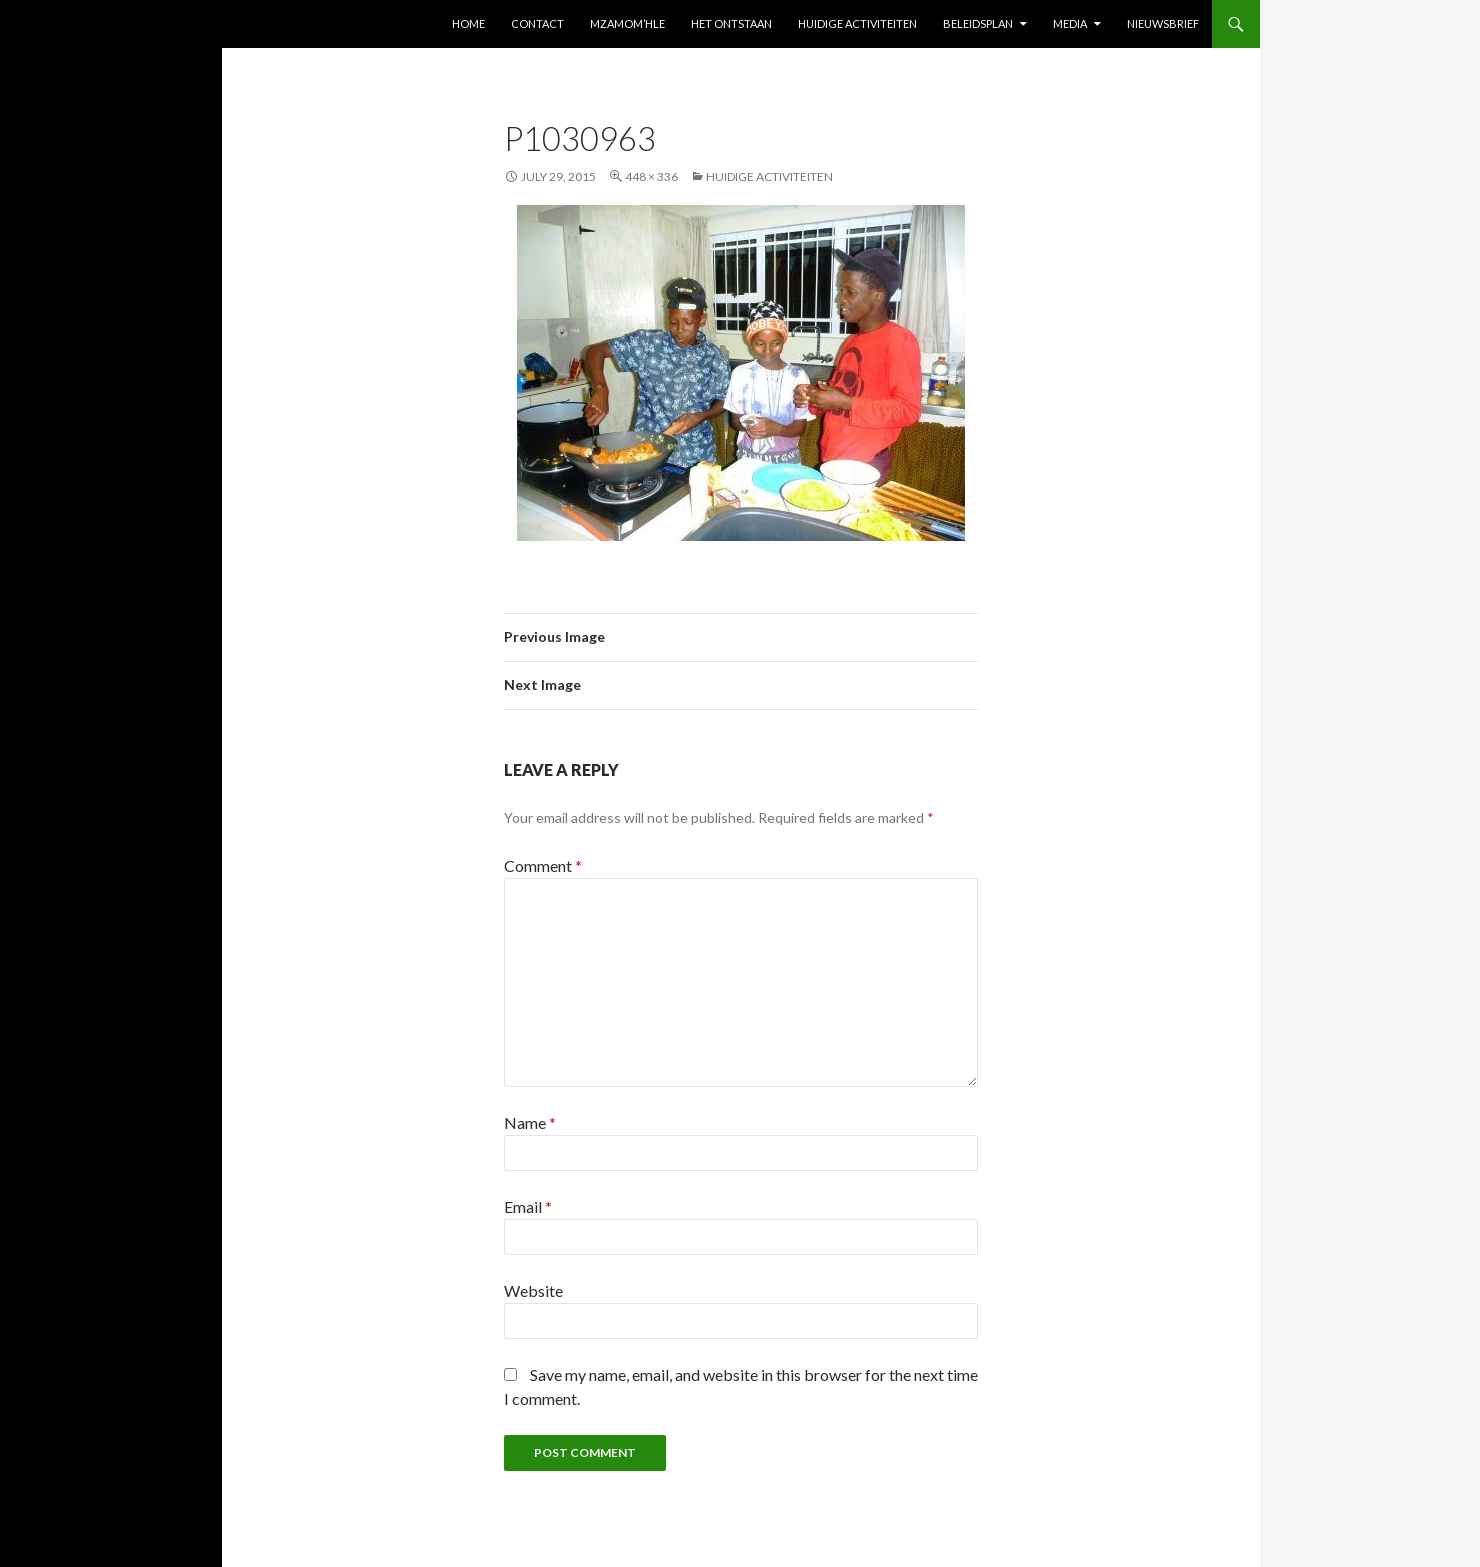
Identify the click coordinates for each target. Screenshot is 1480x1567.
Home (468, 23)
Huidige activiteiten (857, 23)
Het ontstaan (731, 23)
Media (1070, 23)
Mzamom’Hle (627, 23)
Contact (537, 23)
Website (533, 1290)
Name (530, 1122)
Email (528, 1206)
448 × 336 (651, 176)
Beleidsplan (978, 23)
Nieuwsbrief (1163, 23)
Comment (543, 865)
